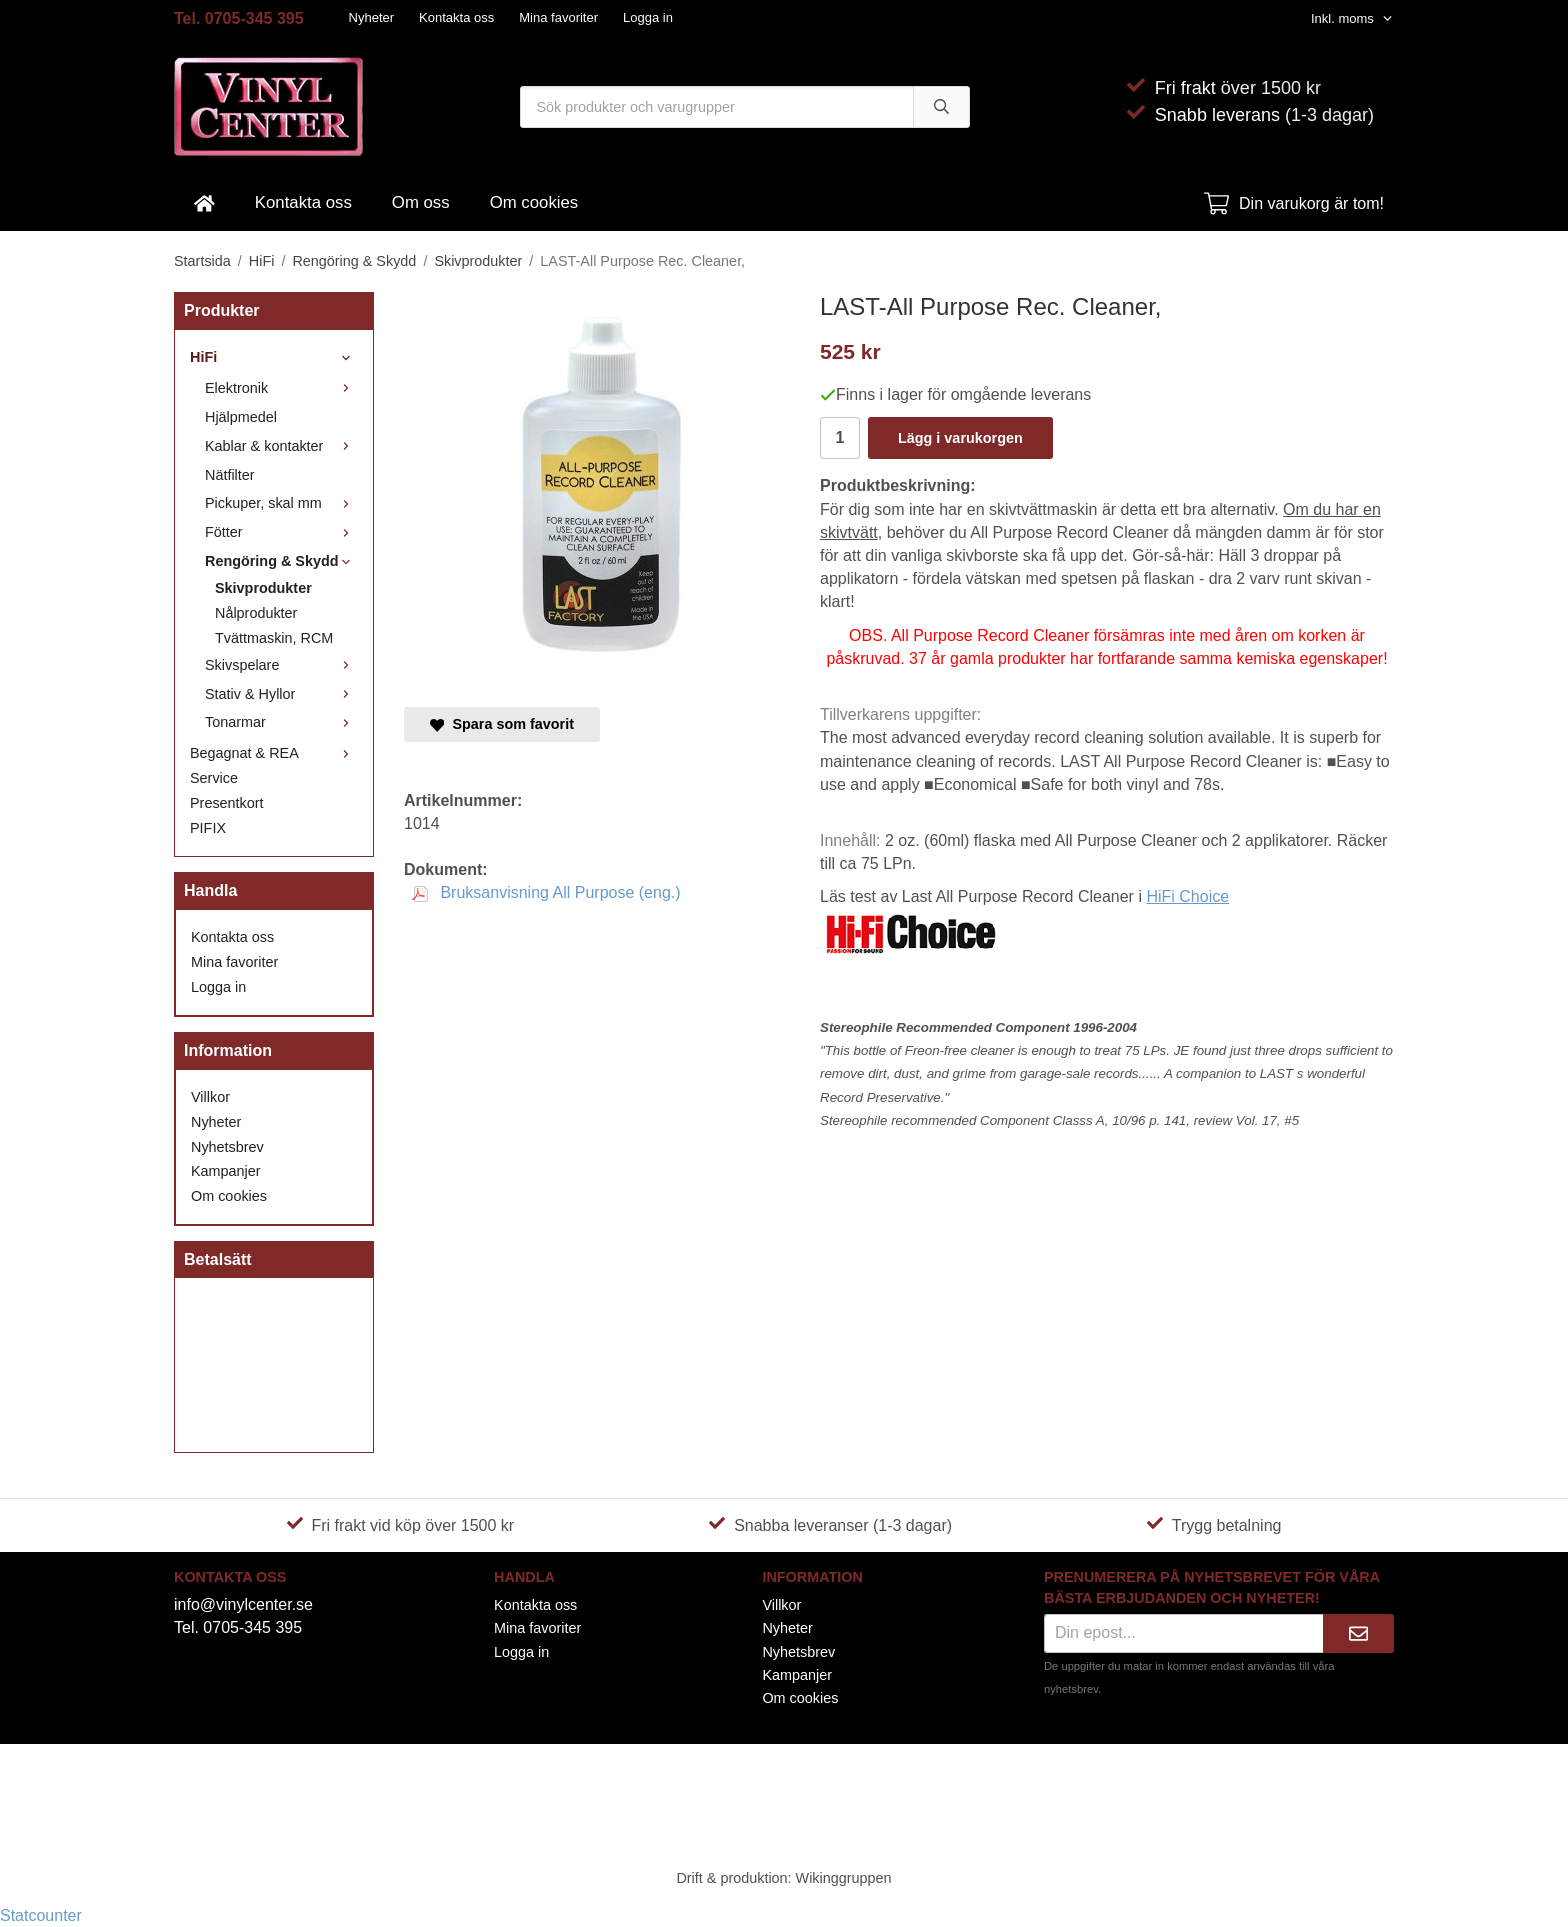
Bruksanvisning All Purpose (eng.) (546, 892)
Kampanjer (226, 1171)
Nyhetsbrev (227, 1147)
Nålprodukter (256, 613)
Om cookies (534, 202)
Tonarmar (281, 722)
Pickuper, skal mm (281, 503)
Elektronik (281, 388)
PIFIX (208, 828)
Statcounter (41, 1915)
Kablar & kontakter (281, 446)
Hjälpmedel (241, 417)
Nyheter (372, 17)
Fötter (281, 532)
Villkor (210, 1097)
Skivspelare (281, 665)
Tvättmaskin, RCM (274, 638)
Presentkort (227, 803)
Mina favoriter (558, 17)
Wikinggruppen (844, 1878)
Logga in (648, 17)
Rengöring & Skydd (281, 561)
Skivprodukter (263, 588)
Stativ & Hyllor (281, 694)
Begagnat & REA (274, 753)
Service (214, 778)
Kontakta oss (456, 17)
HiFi (274, 357)
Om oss (421, 202)
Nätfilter (230, 475)
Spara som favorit (502, 724)
